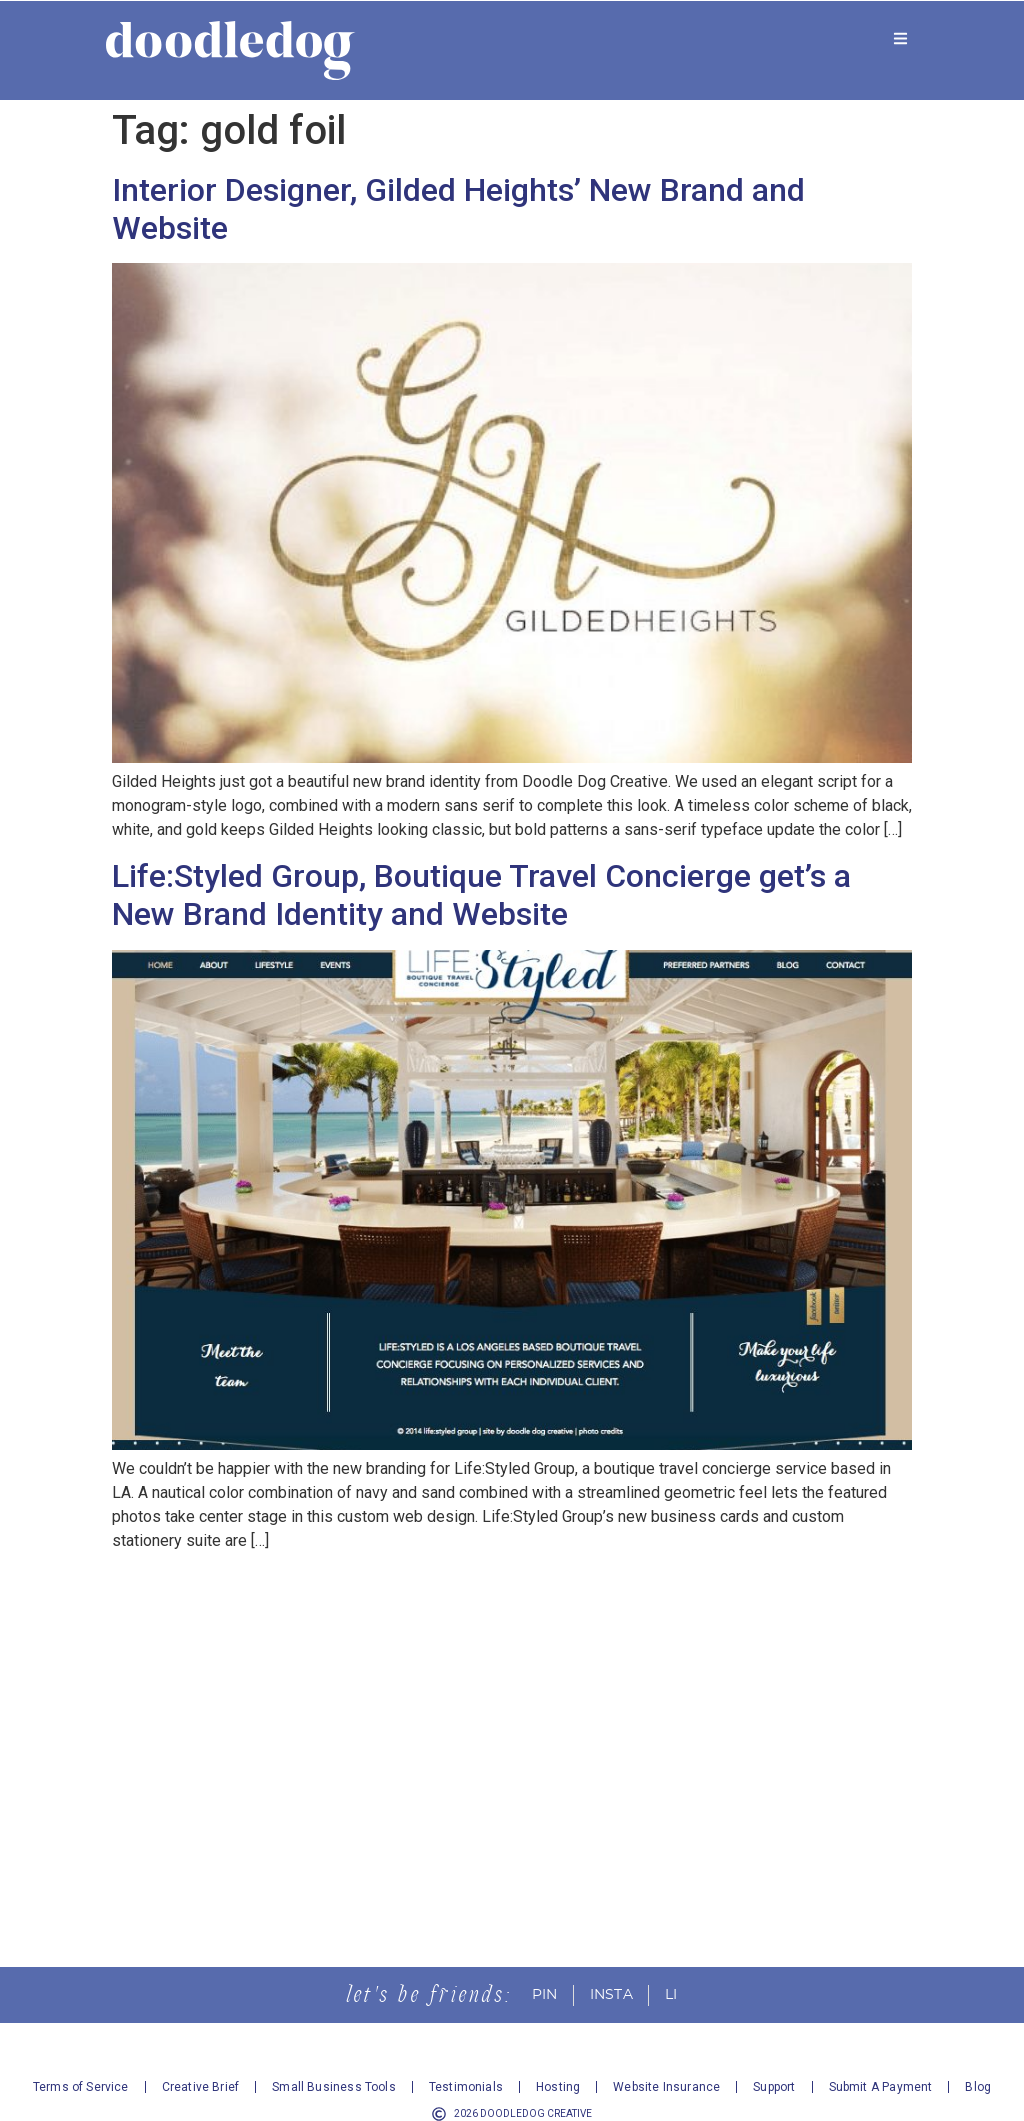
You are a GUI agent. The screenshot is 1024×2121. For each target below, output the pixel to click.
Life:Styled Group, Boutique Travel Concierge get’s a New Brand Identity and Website (481, 895)
